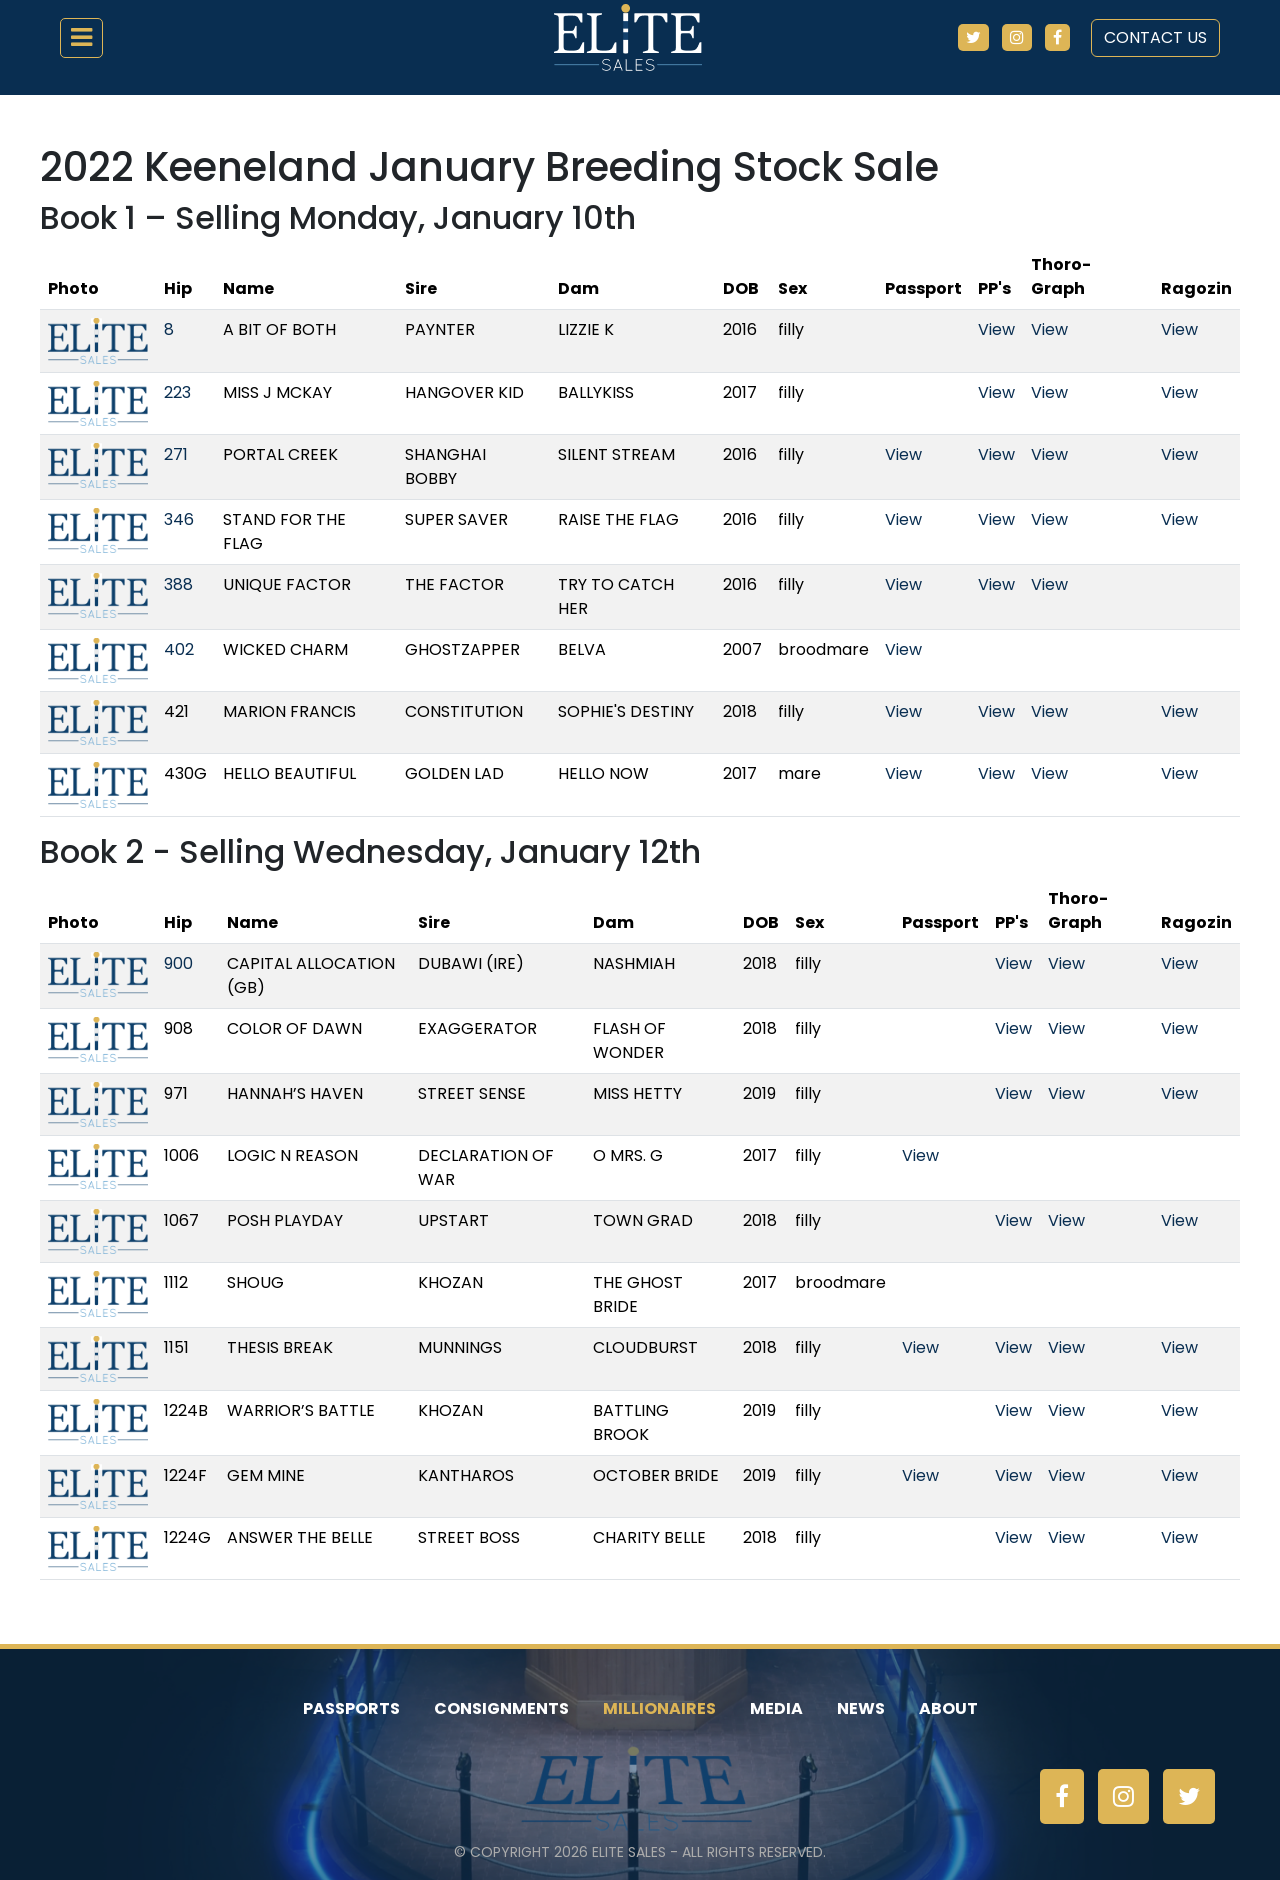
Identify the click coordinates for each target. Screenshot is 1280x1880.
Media (776, 1708)
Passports (351, 1708)
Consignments (501, 1708)
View (996, 329)
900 (178, 963)
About (948, 1708)
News (861, 1708)
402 (179, 649)
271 (176, 454)
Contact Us (1155, 37)
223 (177, 392)
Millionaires (659, 1708)
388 (178, 584)
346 (179, 519)
